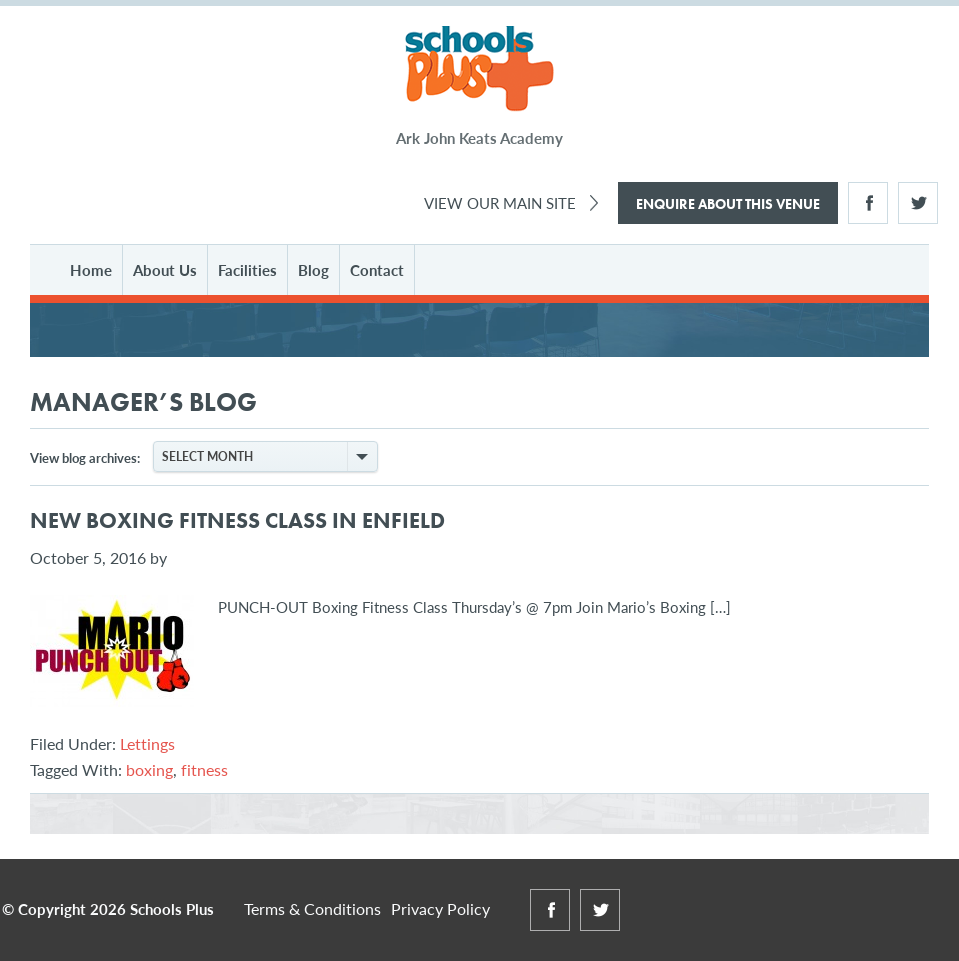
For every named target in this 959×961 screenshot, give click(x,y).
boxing (149, 769)
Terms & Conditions (312, 908)
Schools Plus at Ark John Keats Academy (479, 69)
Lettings (147, 743)
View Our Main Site (500, 202)
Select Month (268, 456)
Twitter (918, 203)
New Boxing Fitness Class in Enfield (237, 520)
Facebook (868, 203)
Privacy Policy (440, 908)
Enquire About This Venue (728, 204)
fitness (204, 769)
